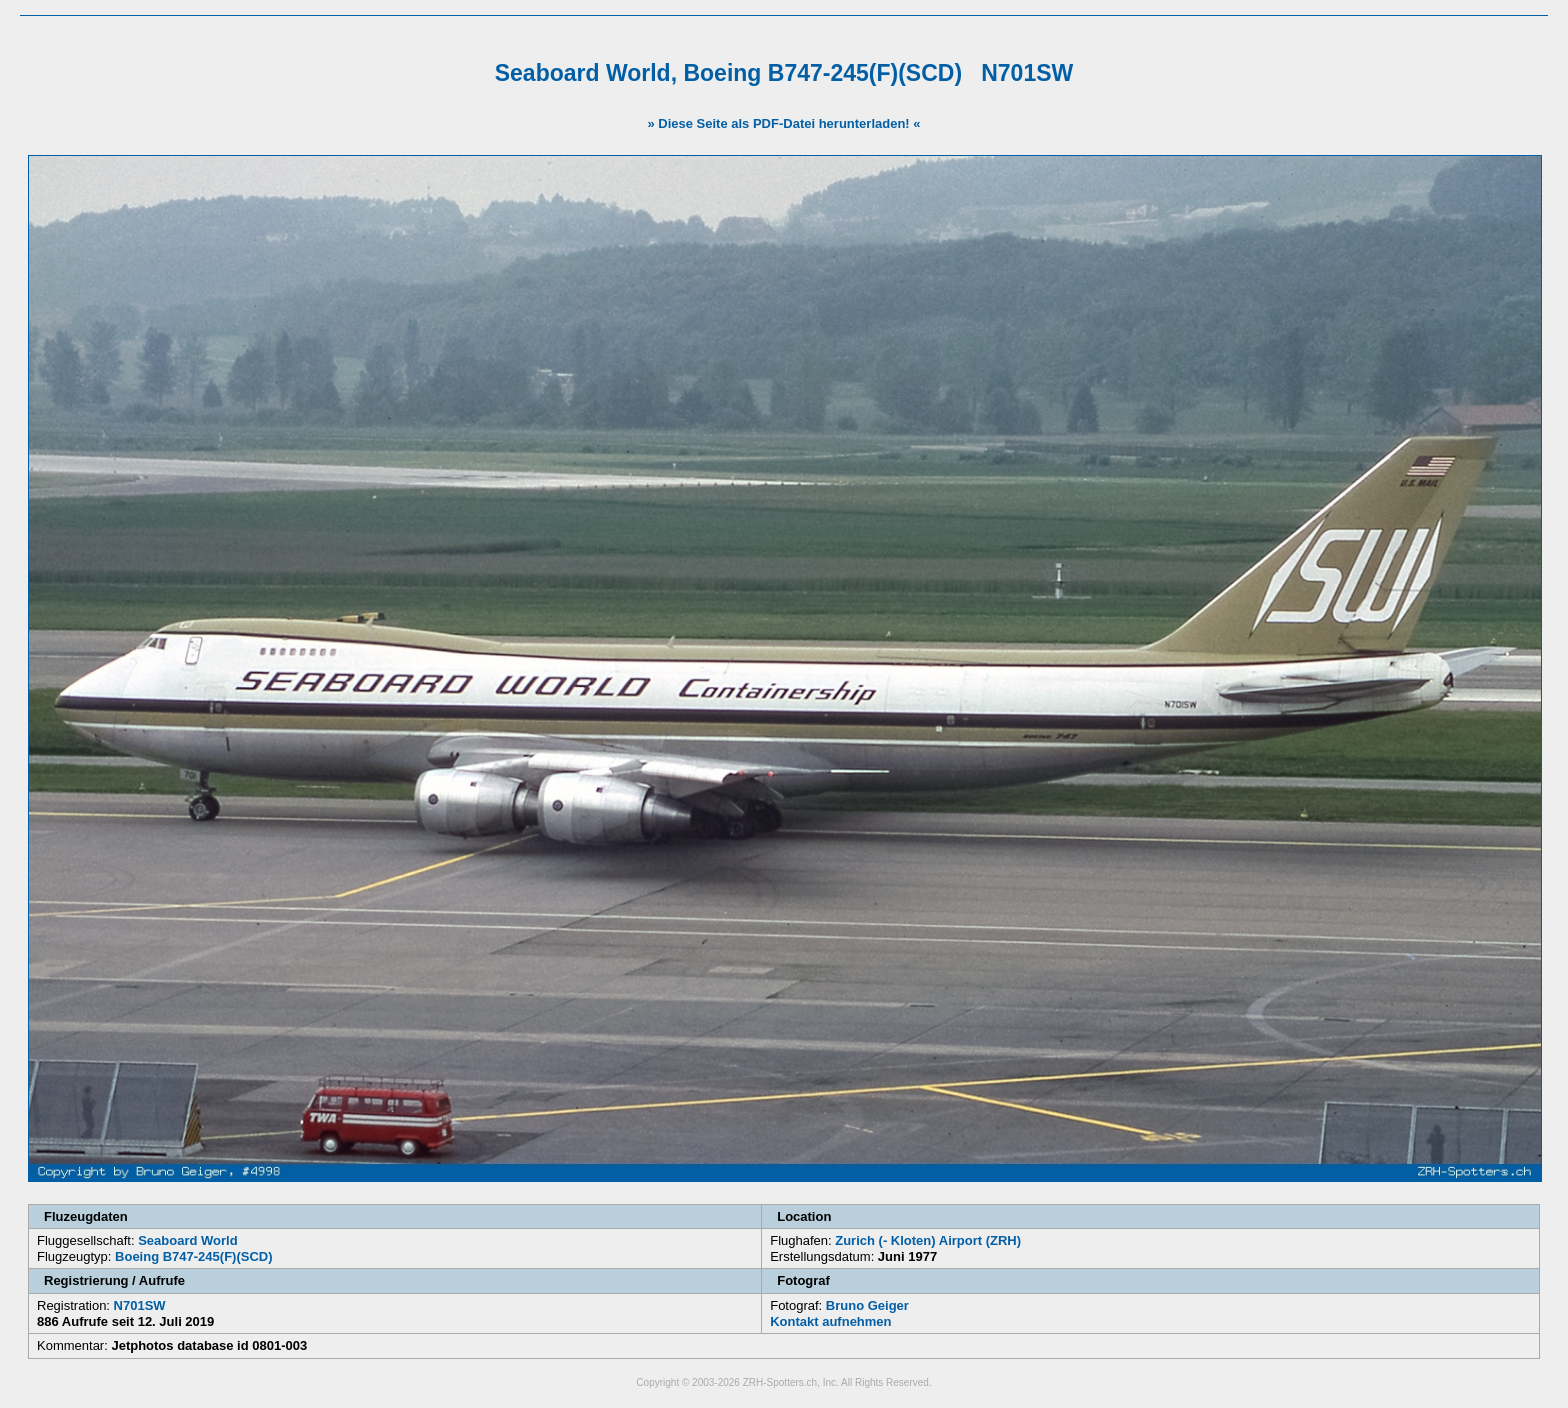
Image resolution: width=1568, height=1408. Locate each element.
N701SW (140, 1305)
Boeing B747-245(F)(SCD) (193, 1256)
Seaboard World (187, 1240)
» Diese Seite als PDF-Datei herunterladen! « (783, 123)
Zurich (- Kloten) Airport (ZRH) (928, 1240)
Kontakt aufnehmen (830, 1321)
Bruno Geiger (867, 1305)
